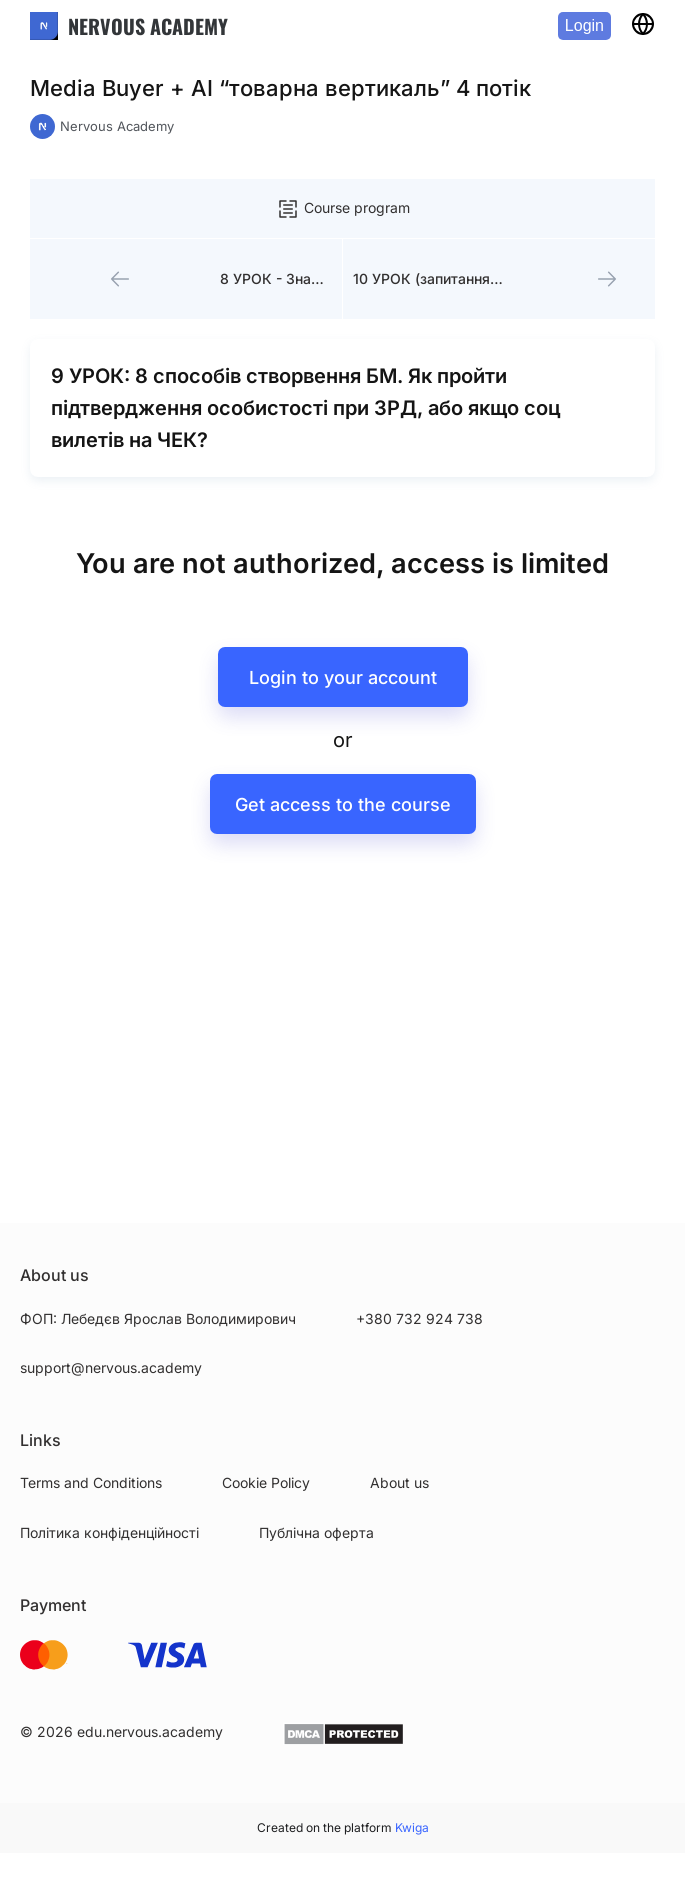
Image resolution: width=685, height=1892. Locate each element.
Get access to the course (343, 804)
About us (399, 1482)
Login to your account (343, 677)
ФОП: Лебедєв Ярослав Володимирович (158, 1318)
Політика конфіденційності (109, 1532)
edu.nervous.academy (150, 1731)
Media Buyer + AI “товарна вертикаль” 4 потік (280, 88)
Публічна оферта (316, 1532)
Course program (343, 209)
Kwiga (412, 1827)
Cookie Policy (266, 1482)
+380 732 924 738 (419, 1318)
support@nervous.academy (111, 1367)
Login (584, 25)
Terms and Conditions (91, 1482)
